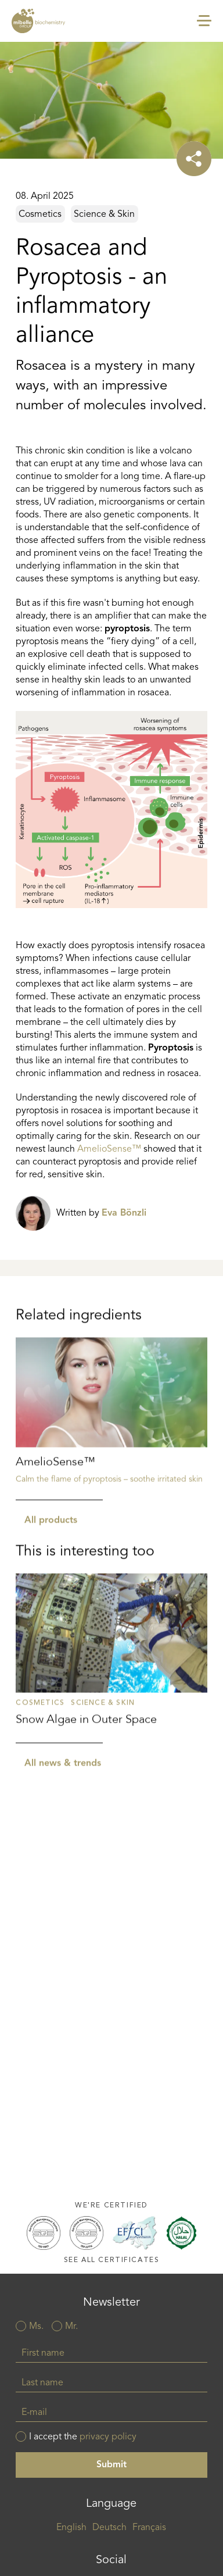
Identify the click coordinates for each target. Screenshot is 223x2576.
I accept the (82, 2437)
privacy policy (108, 2437)
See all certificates (112, 2260)
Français (149, 2527)
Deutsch (109, 2527)
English (71, 2527)
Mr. (71, 2326)
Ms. (36, 2326)
